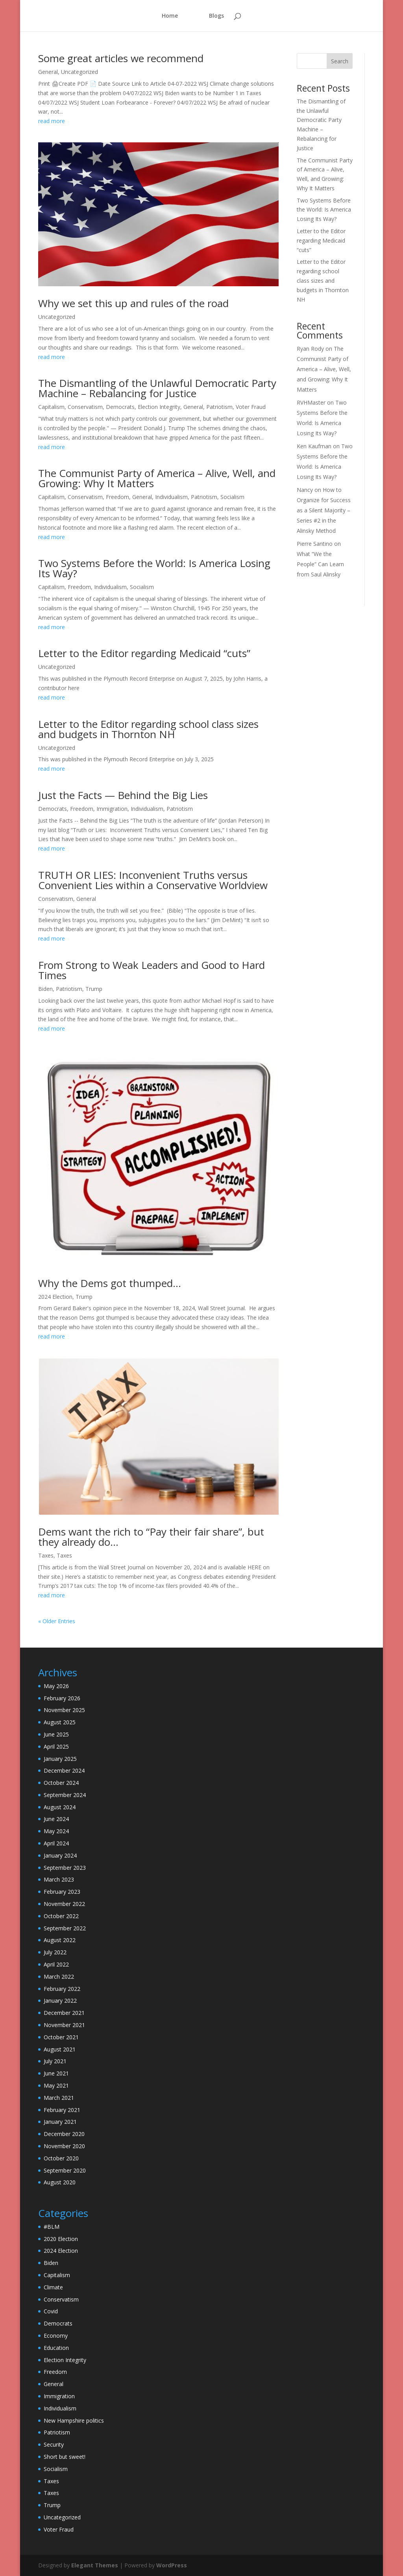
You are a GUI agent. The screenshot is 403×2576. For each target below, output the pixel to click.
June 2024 (56, 1819)
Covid (51, 2311)
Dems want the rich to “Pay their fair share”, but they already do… (151, 1537)
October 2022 (61, 1916)
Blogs (215, 16)
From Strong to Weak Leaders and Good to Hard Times (151, 970)
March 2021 (59, 2097)
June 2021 (56, 2073)
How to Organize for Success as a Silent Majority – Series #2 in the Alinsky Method (324, 510)
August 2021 (60, 2049)
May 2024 (56, 1831)
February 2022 (62, 1988)
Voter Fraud (251, 407)
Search (339, 61)
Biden (45, 988)
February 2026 (62, 1698)
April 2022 (56, 1964)
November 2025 (64, 1710)
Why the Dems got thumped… (109, 1283)
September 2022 (65, 1928)
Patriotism (219, 407)
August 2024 (60, 1807)
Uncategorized (79, 71)
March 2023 (59, 1879)
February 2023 (62, 1891)
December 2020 (64, 2134)
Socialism (232, 497)
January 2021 (60, 2121)
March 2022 (59, 1976)
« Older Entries (56, 1621)
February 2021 (62, 2110)
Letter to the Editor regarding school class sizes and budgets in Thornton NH (148, 729)
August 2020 (60, 2182)
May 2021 (56, 2085)
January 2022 (60, 2000)
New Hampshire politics (74, 2420)
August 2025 (60, 1722)
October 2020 (61, 2158)
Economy (56, 2335)
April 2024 (56, 1843)
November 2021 (64, 2025)
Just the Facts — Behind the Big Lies (123, 795)
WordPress (171, 2565)
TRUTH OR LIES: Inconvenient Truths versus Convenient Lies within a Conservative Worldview (153, 880)
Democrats (120, 407)
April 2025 (56, 1746)
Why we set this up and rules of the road (133, 303)
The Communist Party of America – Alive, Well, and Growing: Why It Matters (156, 478)
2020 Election (61, 2239)
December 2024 (64, 1770)
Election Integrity (159, 407)
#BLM (51, 2226)
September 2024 (65, 1795)
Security (54, 2444)
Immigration (112, 808)
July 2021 (55, 2061)
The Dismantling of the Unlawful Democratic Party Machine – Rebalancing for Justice (157, 388)
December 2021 (64, 2012)
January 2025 (60, 1758)
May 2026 (56, 1686)
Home (171, 16)
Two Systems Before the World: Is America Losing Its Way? (154, 568)
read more (51, 121)
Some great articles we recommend (120, 58)
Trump (93, 988)
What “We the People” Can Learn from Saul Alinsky (320, 564)
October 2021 (61, 2037)
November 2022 (64, 1904)
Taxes (46, 1555)
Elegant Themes (94, 2565)
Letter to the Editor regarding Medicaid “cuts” (144, 653)
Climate (53, 2287)
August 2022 (60, 1940)
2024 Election (55, 1296)
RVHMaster (311, 402)
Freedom (117, 497)
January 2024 (60, 1855)
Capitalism (51, 407)
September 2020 (65, 2170)
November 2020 (64, 2146)
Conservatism (85, 407)
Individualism (171, 497)
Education (56, 2347)
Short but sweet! (64, 2456)
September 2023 (65, 1867)
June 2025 (56, 1734)
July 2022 (55, 1952)
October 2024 (61, 1782)
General (48, 71)
